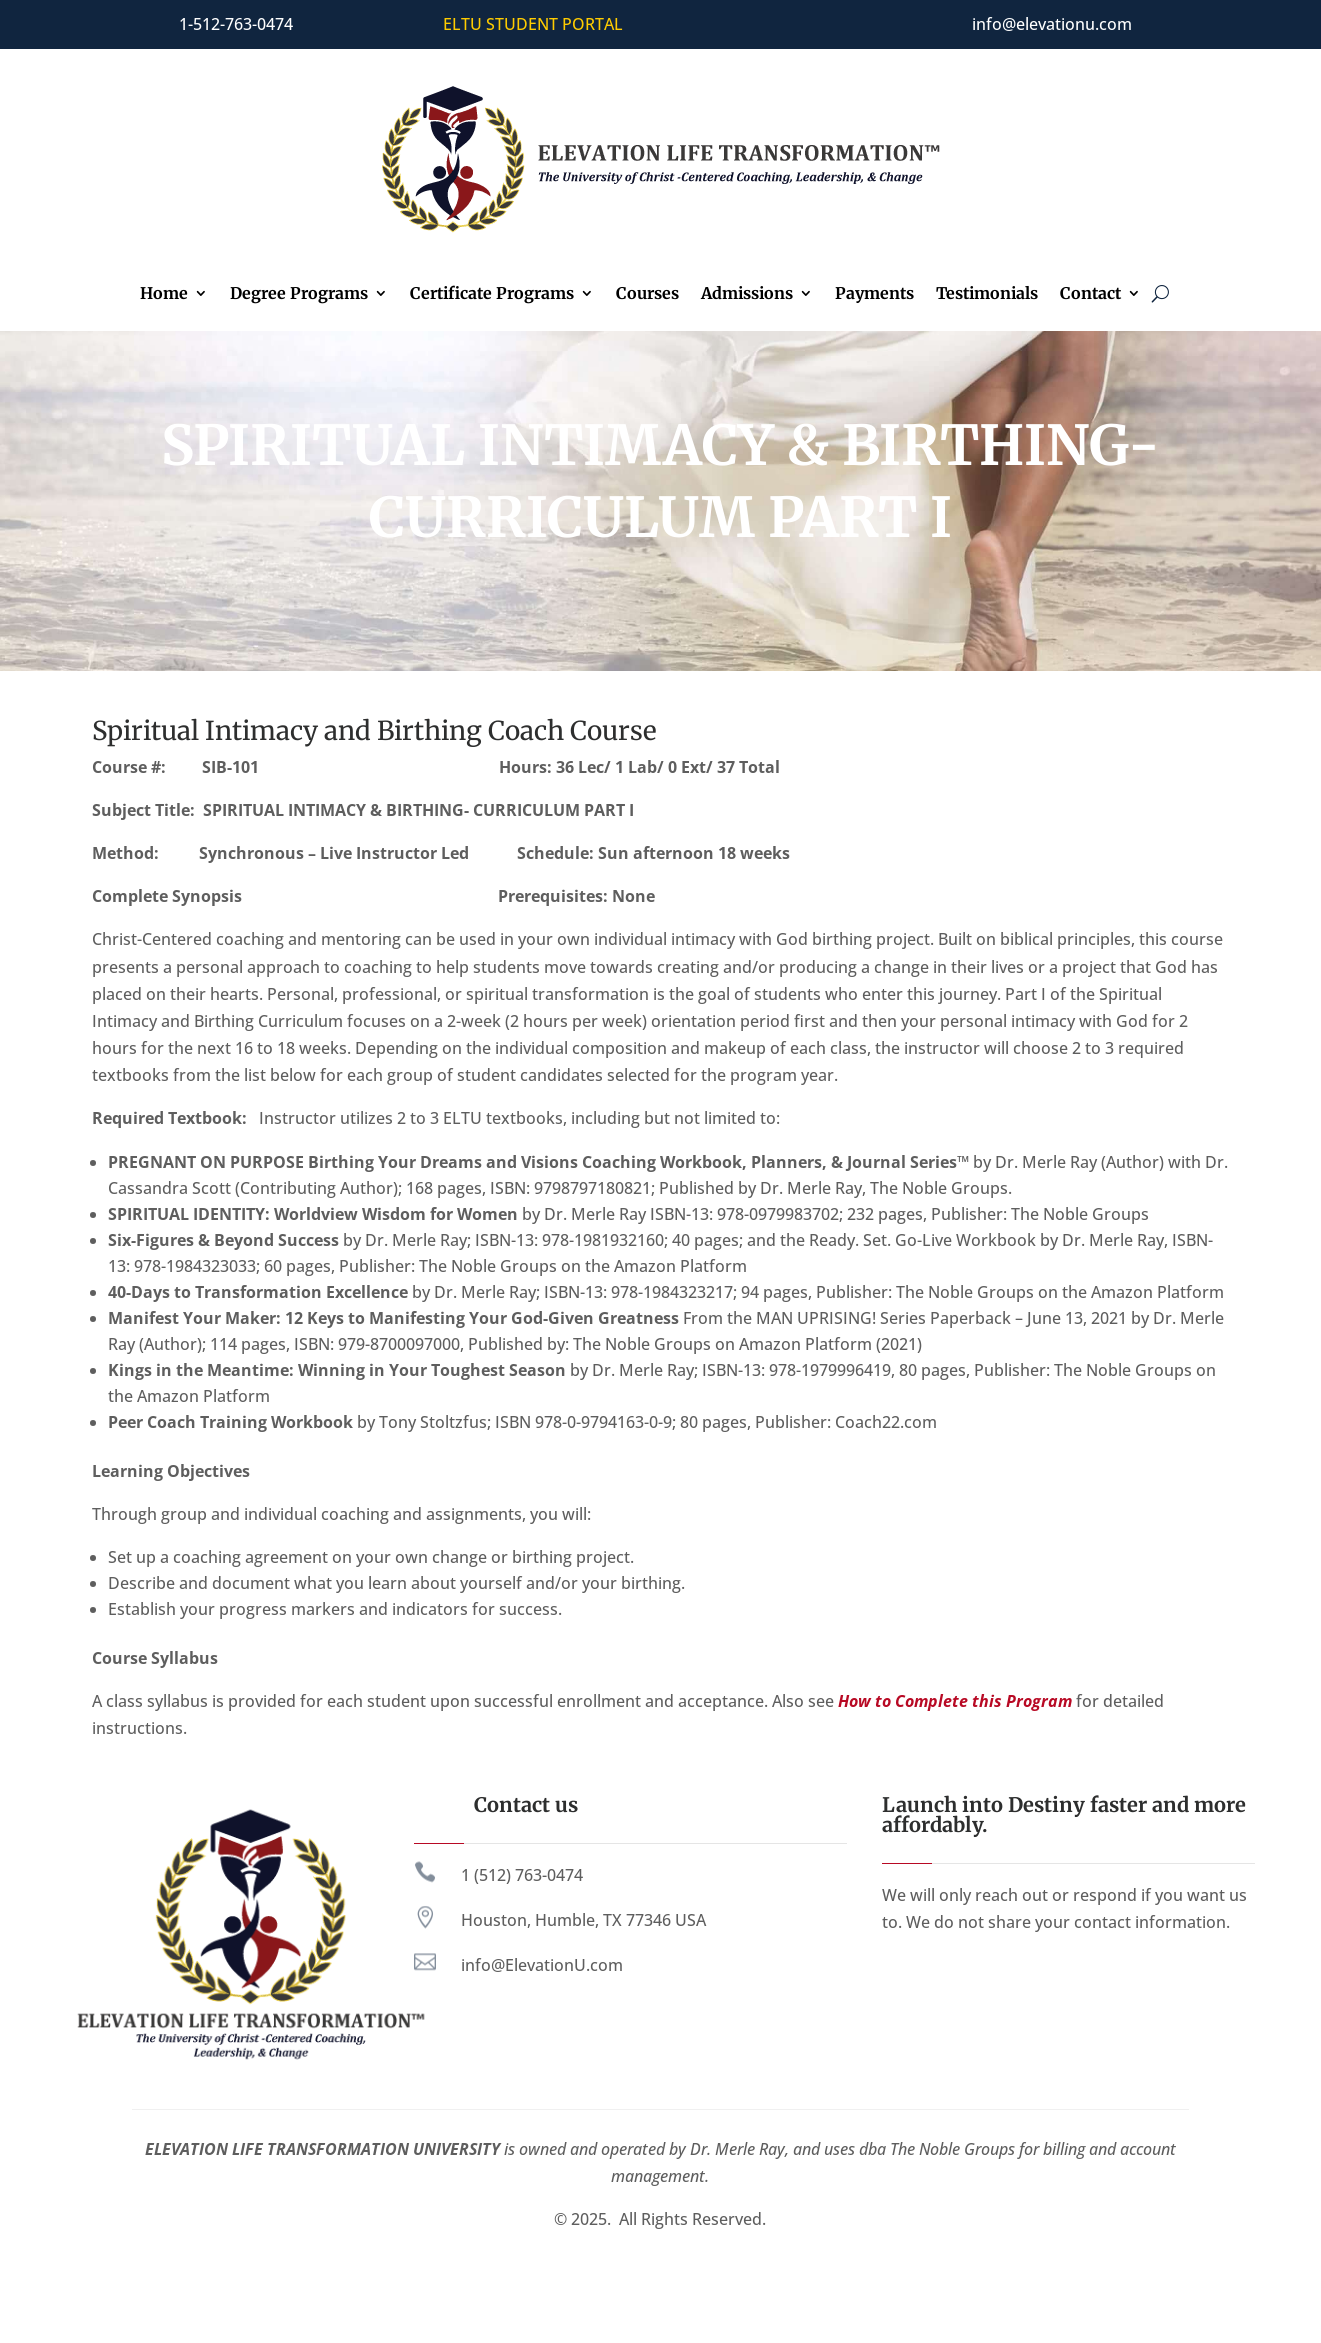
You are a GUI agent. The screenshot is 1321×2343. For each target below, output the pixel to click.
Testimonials (987, 294)
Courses (647, 294)
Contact (1090, 294)
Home (164, 294)
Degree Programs (299, 294)
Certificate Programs (492, 294)
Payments (874, 294)
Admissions (747, 294)
